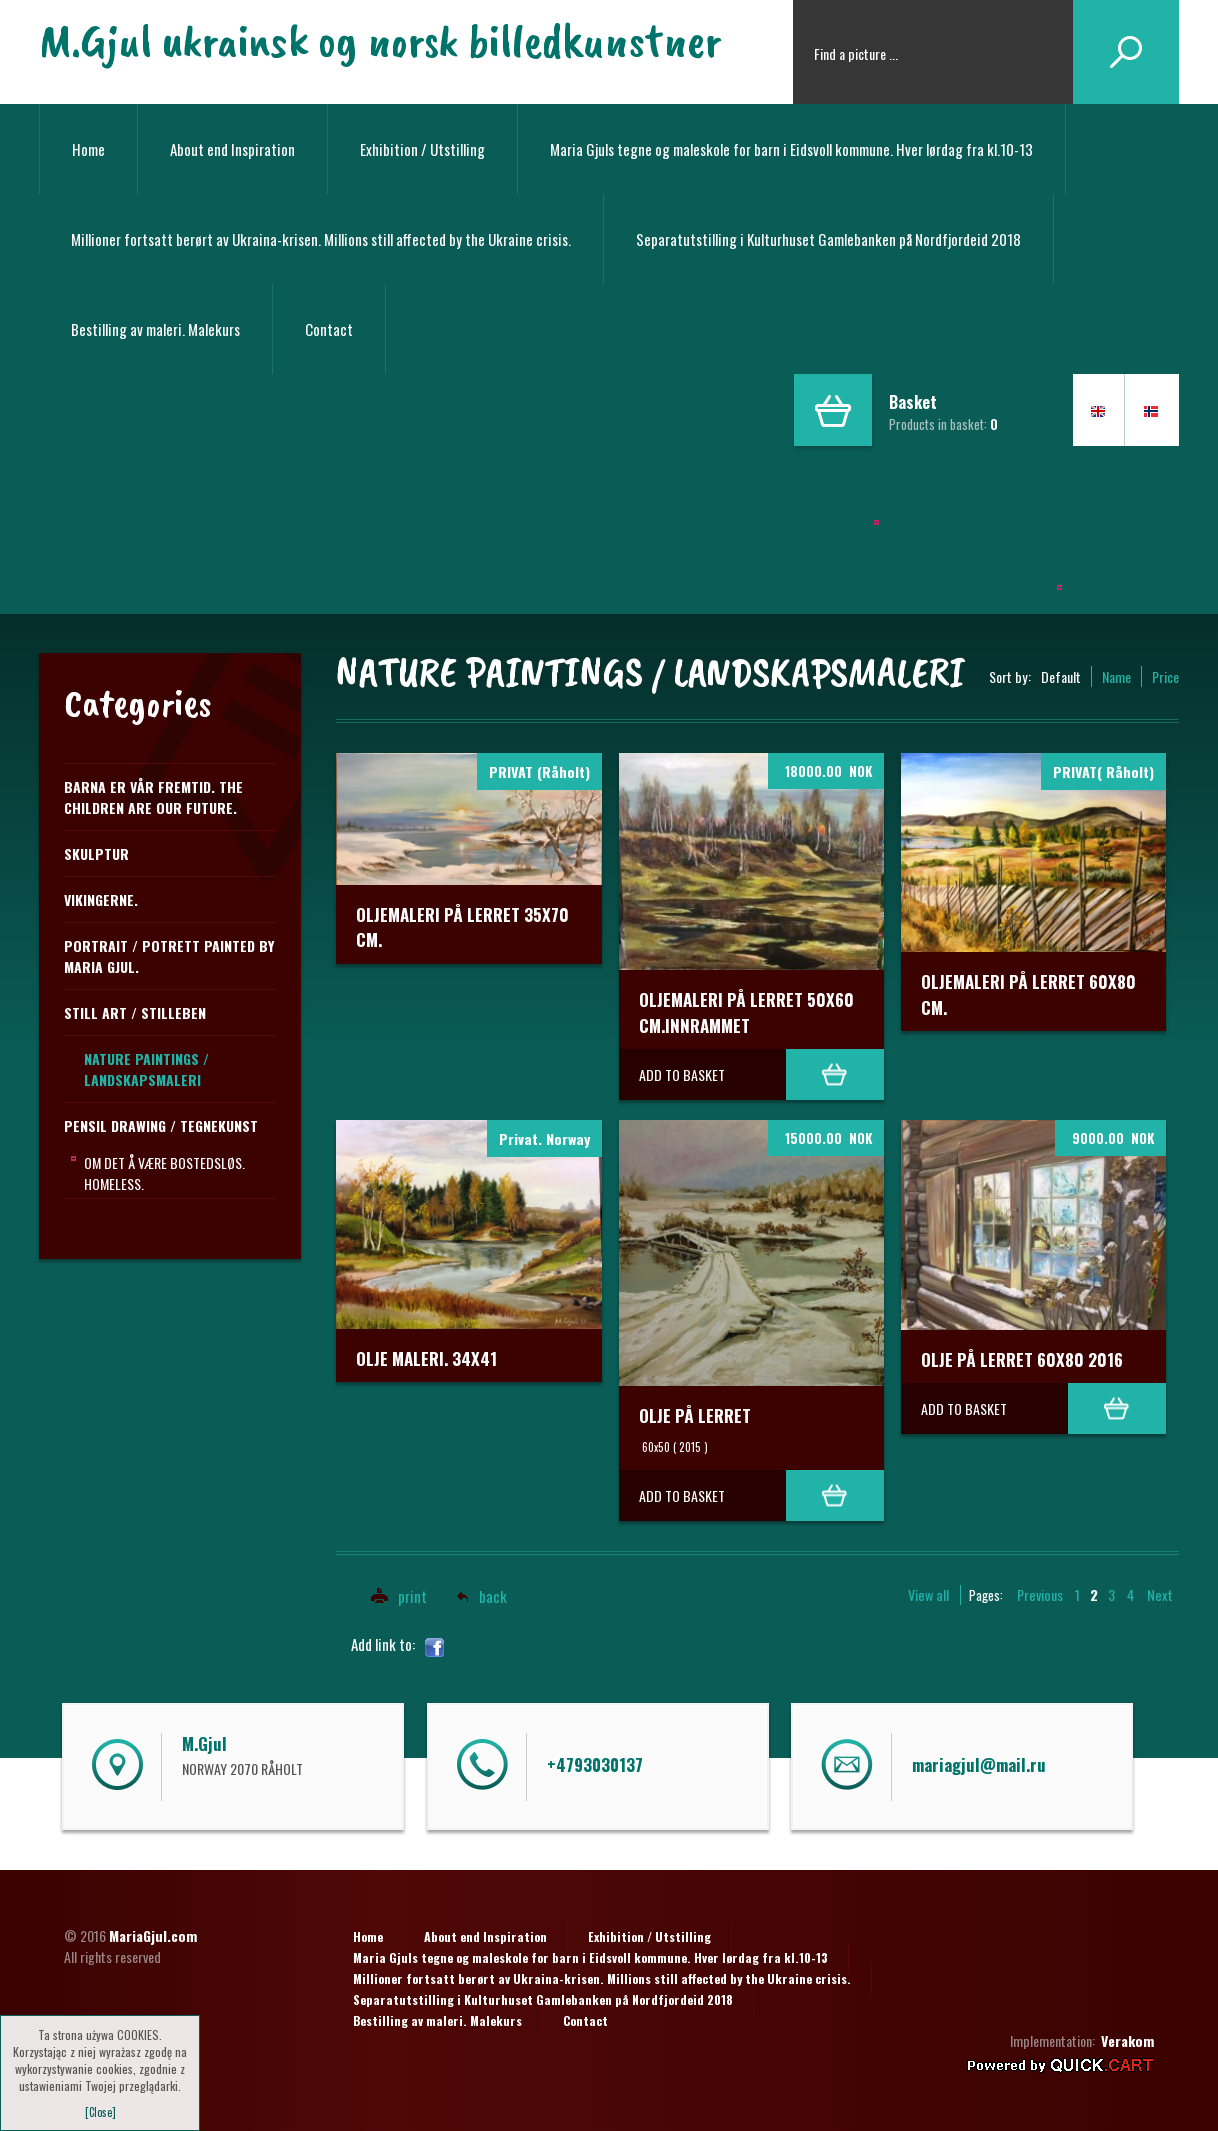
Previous (1040, 1594)
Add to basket (682, 1074)
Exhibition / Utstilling (422, 149)
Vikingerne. (101, 899)
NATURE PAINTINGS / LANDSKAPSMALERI (146, 1069)
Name (1116, 676)
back (493, 1596)
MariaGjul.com (153, 1935)
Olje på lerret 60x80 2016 (1022, 1359)
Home (88, 149)
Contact (329, 329)
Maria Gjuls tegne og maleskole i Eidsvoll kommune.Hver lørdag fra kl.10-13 (927, 503)
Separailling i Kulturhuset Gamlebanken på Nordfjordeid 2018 (931, 580)
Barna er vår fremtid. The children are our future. (153, 797)
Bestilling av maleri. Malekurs (155, 329)
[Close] (100, 2112)
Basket (913, 402)
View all (928, 1594)
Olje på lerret (695, 1415)
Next (1160, 1594)
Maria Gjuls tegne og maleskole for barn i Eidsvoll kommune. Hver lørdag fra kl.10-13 (791, 149)
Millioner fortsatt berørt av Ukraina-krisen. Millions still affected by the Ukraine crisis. (321, 239)
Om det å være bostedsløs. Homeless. (164, 1173)
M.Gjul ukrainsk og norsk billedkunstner (380, 40)
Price (1165, 676)
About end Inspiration (232, 149)
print (393, 1596)
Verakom (1127, 2040)
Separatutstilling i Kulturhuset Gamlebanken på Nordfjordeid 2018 (828, 239)
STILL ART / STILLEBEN (135, 1012)
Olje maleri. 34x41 (426, 1358)
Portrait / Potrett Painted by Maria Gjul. (169, 956)
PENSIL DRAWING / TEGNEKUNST (161, 1125)
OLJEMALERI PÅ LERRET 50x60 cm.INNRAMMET (746, 1012)
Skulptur (96, 853)
